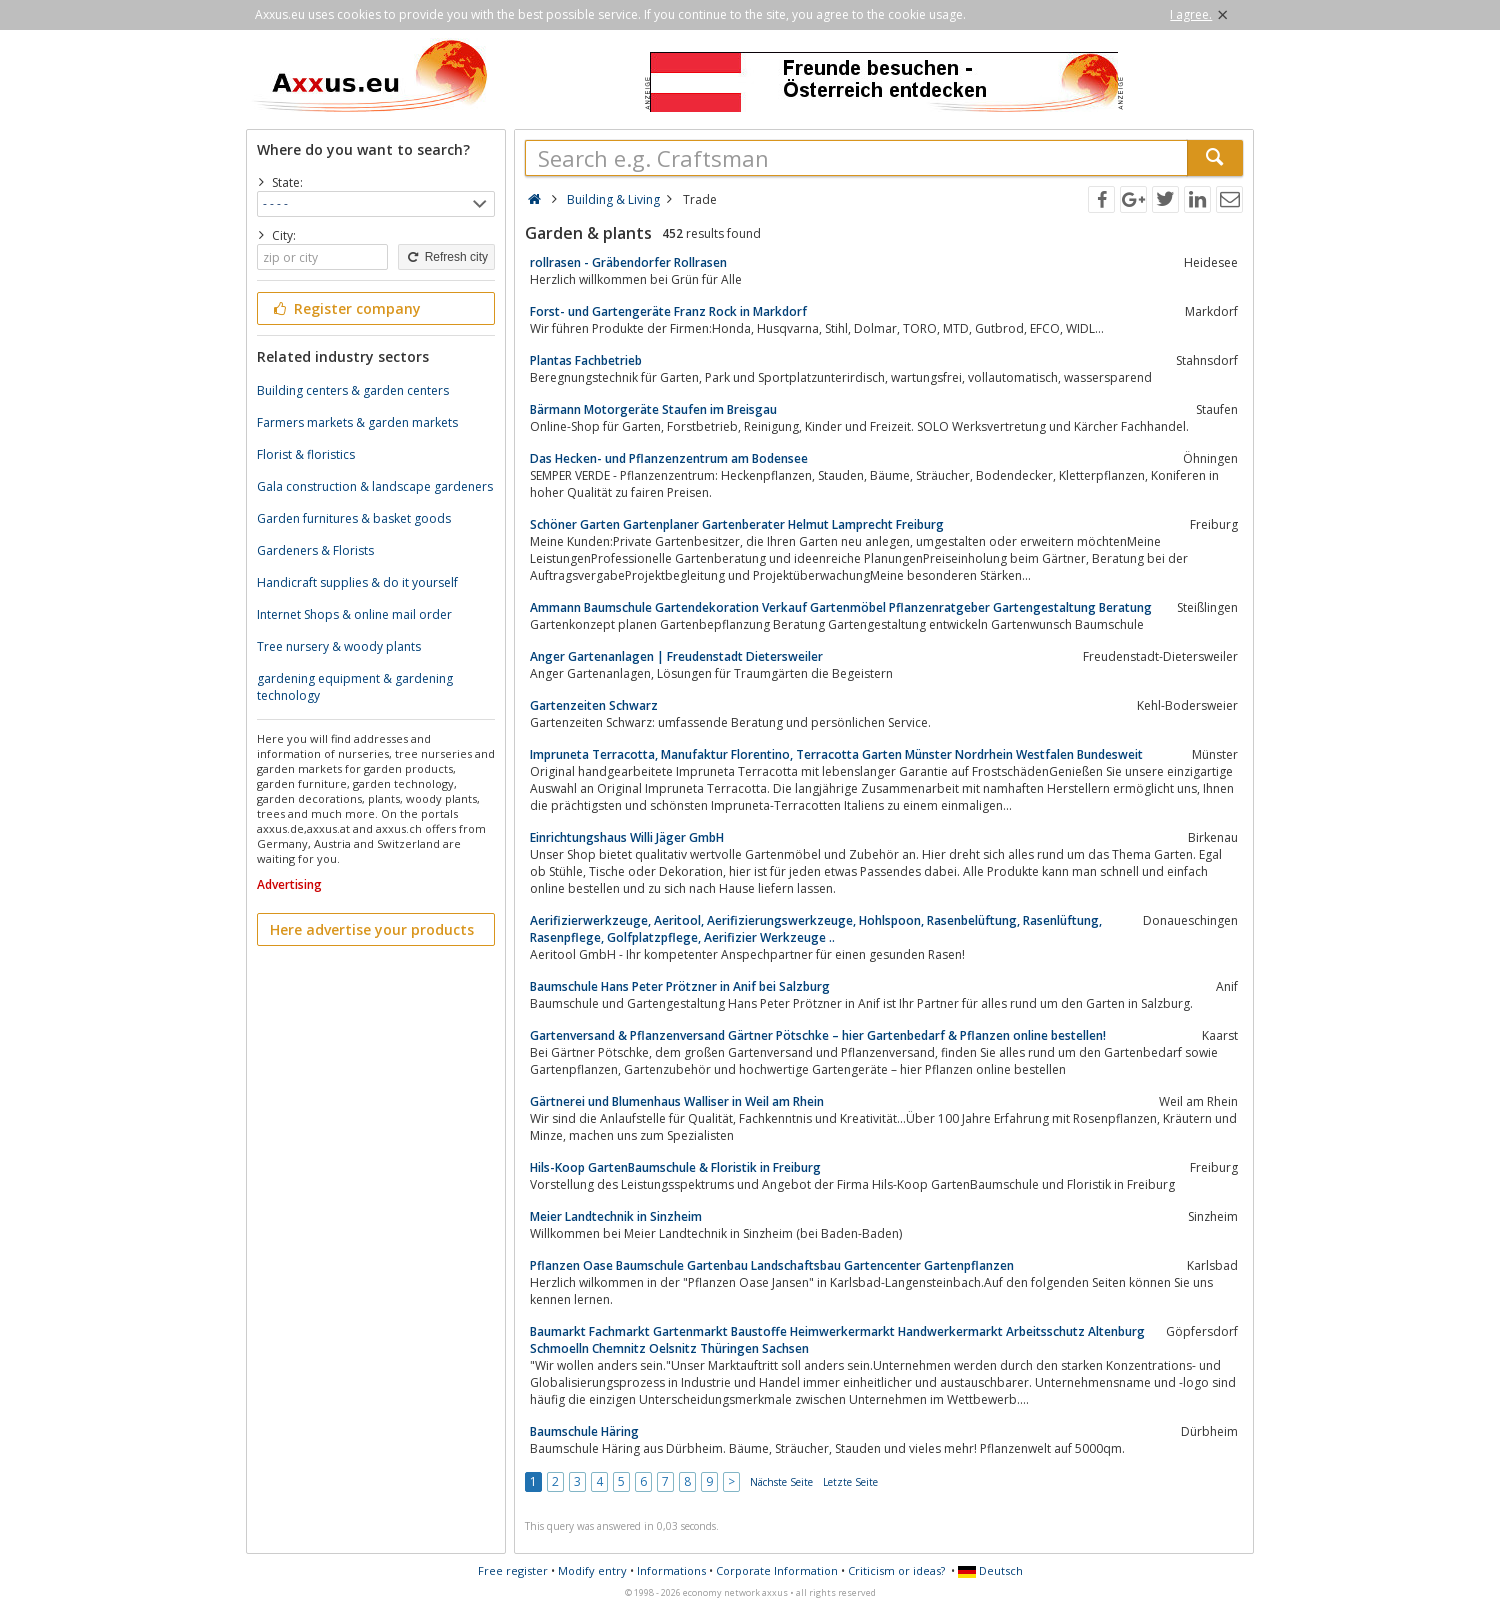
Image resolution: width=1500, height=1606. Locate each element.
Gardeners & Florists (315, 550)
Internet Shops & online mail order (354, 614)
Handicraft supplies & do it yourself (357, 582)
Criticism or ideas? (896, 1570)
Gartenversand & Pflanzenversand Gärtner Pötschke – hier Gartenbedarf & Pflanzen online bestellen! (818, 1035)
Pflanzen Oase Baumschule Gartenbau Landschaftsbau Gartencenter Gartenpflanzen (772, 1265)
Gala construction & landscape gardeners (375, 486)
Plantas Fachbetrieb (586, 360)
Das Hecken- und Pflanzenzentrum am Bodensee (669, 458)
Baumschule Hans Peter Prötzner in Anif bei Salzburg (680, 986)
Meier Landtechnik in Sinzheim (616, 1216)
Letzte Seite (850, 1482)
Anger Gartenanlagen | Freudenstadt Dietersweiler (676, 656)
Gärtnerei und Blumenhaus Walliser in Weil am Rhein (677, 1101)
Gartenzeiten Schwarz (594, 705)
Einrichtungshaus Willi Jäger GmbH (627, 837)
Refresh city (446, 257)
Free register (513, 1570)
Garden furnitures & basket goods (354, 518)
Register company (345, 308)
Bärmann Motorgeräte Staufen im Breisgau (653, 409)
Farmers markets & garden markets (357, 422)
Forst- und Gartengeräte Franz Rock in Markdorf (668, 311)
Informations (671, 1570)
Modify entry (592, 1570)
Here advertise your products (372, 929)
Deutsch (990, 1570)
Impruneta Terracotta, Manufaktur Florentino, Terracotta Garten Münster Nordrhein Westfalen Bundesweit (836, 754)
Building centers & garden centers (353, 390)
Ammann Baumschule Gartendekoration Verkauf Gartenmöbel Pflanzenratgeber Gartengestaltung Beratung (841, 607)
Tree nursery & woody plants (339, 646)
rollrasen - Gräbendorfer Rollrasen (628, 262)
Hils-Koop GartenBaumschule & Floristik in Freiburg (675, 1167)
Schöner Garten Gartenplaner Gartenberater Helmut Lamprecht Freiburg (737, 524)
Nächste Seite (781, 1482)
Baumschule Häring (584, 1431)
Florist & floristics (306, 454)
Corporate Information (777, 1570)
